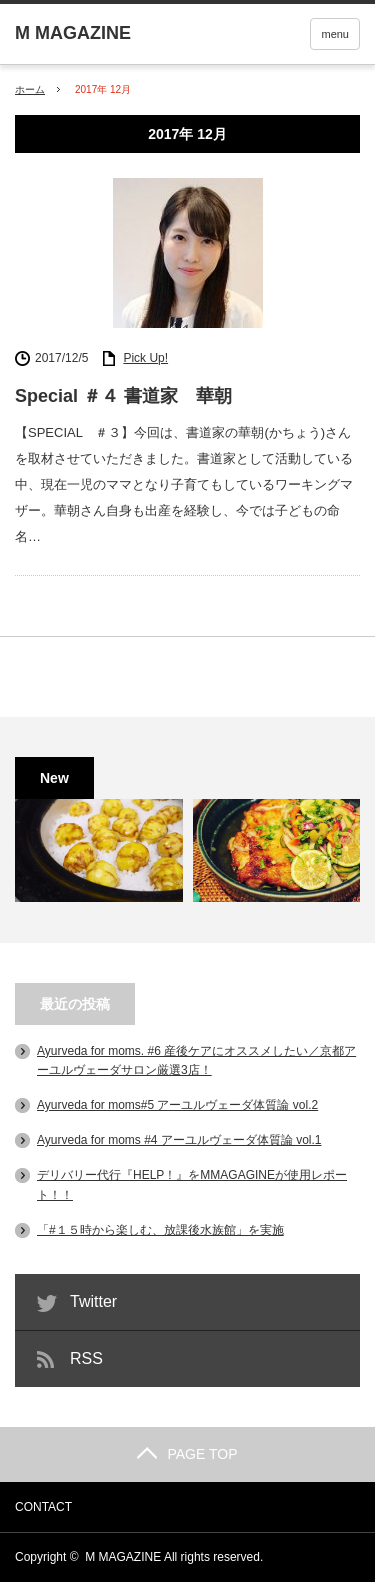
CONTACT (43, 1507)
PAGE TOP (187, 1454)
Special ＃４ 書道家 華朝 (123, 396)
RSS (86, 1358)
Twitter (93, 1301)
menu (335, 34)
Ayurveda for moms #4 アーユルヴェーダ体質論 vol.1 (179, 1140)
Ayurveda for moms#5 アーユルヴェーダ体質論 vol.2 (177, 1105)
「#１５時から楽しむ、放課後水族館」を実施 (160, 1230)
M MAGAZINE (123, 1557)
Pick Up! (145, 358)
